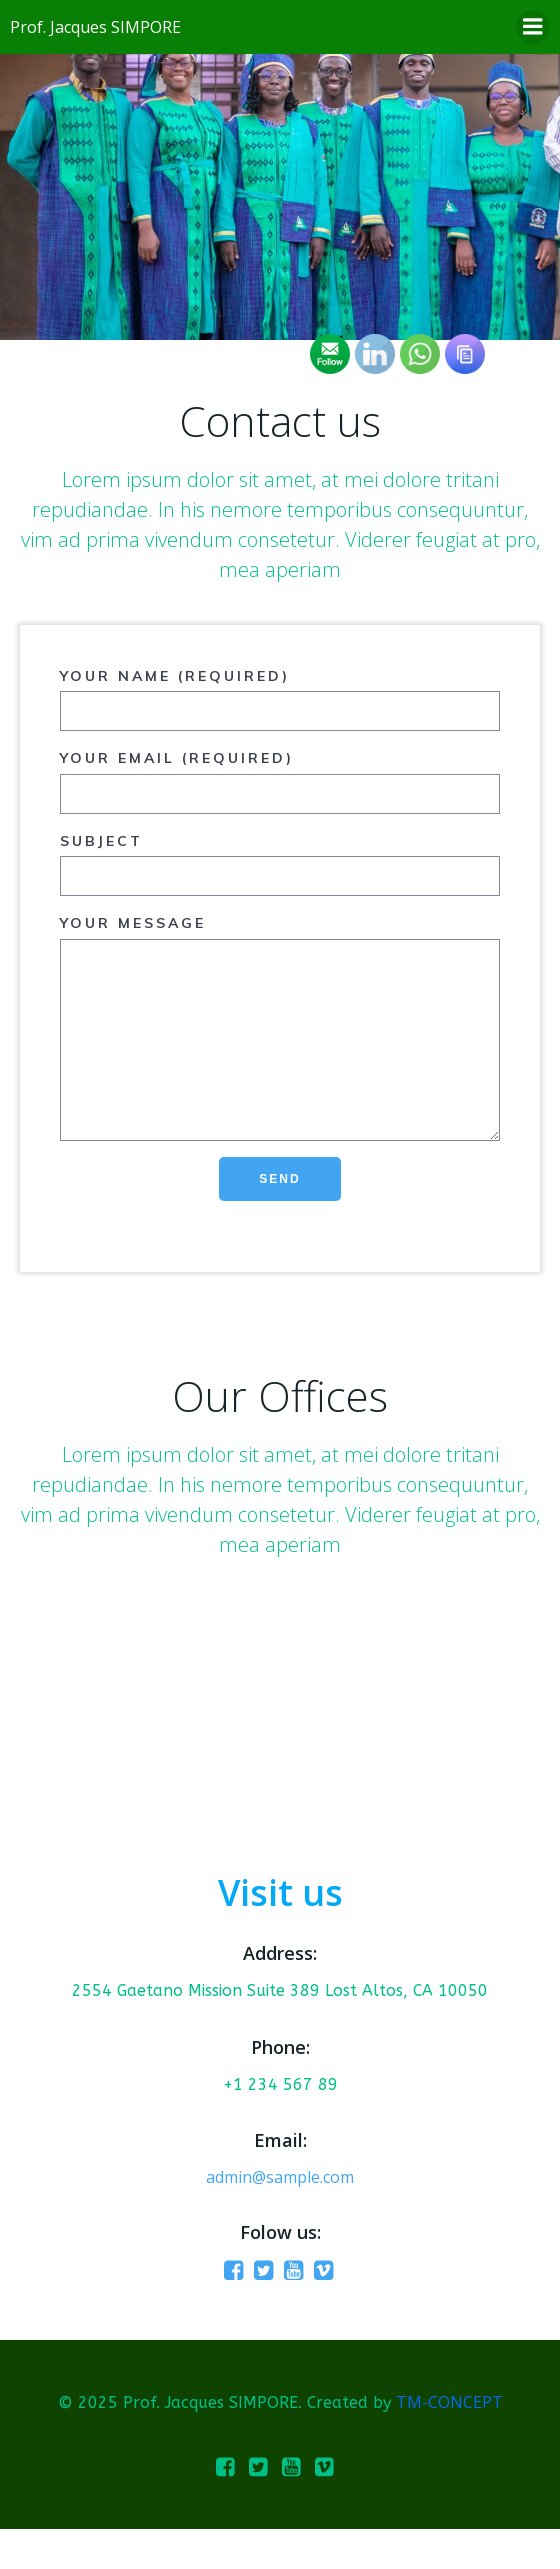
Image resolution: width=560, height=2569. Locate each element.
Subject (280, 864)
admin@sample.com (280, 2217)
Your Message (280, 1047)
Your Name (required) (280, 699)
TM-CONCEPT (449, 2442)
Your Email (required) (280, 781)
